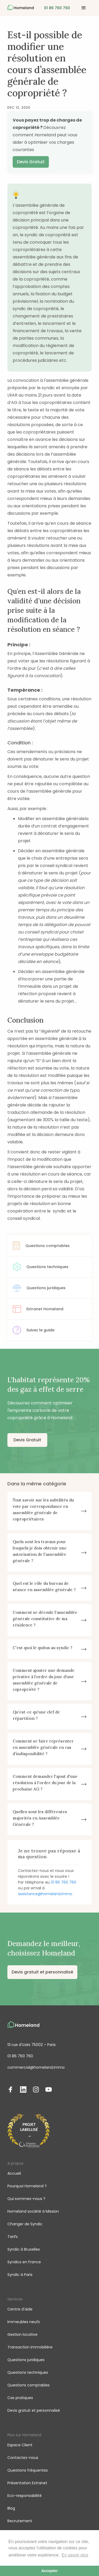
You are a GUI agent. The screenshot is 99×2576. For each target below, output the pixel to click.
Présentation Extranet (27, 2483)
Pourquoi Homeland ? (27, 2186)
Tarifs (12, 2236)
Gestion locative (22, 2334)
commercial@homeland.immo (36, 2067)
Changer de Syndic (25, 2224)
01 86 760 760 (63, 1882)
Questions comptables (28, 2385)
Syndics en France (24, 2262)
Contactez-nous (22, 2457)
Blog (11, 2508)
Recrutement (19, 2521)
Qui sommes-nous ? (26, 2198)
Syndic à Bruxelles (23, 2249)
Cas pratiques (20, 2397)
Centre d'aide (19, 2309)
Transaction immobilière (30, 2347)
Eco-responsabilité (24, 2495)
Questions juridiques (26, 2359)
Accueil (14, 2173)
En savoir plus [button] (75, 2555)
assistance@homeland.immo (45, 1893)
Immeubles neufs (23, 2321)
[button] (84, 8)
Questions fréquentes (27, 2470)
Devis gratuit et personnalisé (42, 1972)
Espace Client (19, 2445)
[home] (20, 8)
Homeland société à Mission (33, 2211)
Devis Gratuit (31, 162)
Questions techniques (27, 2372)
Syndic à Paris (19, 2274)
